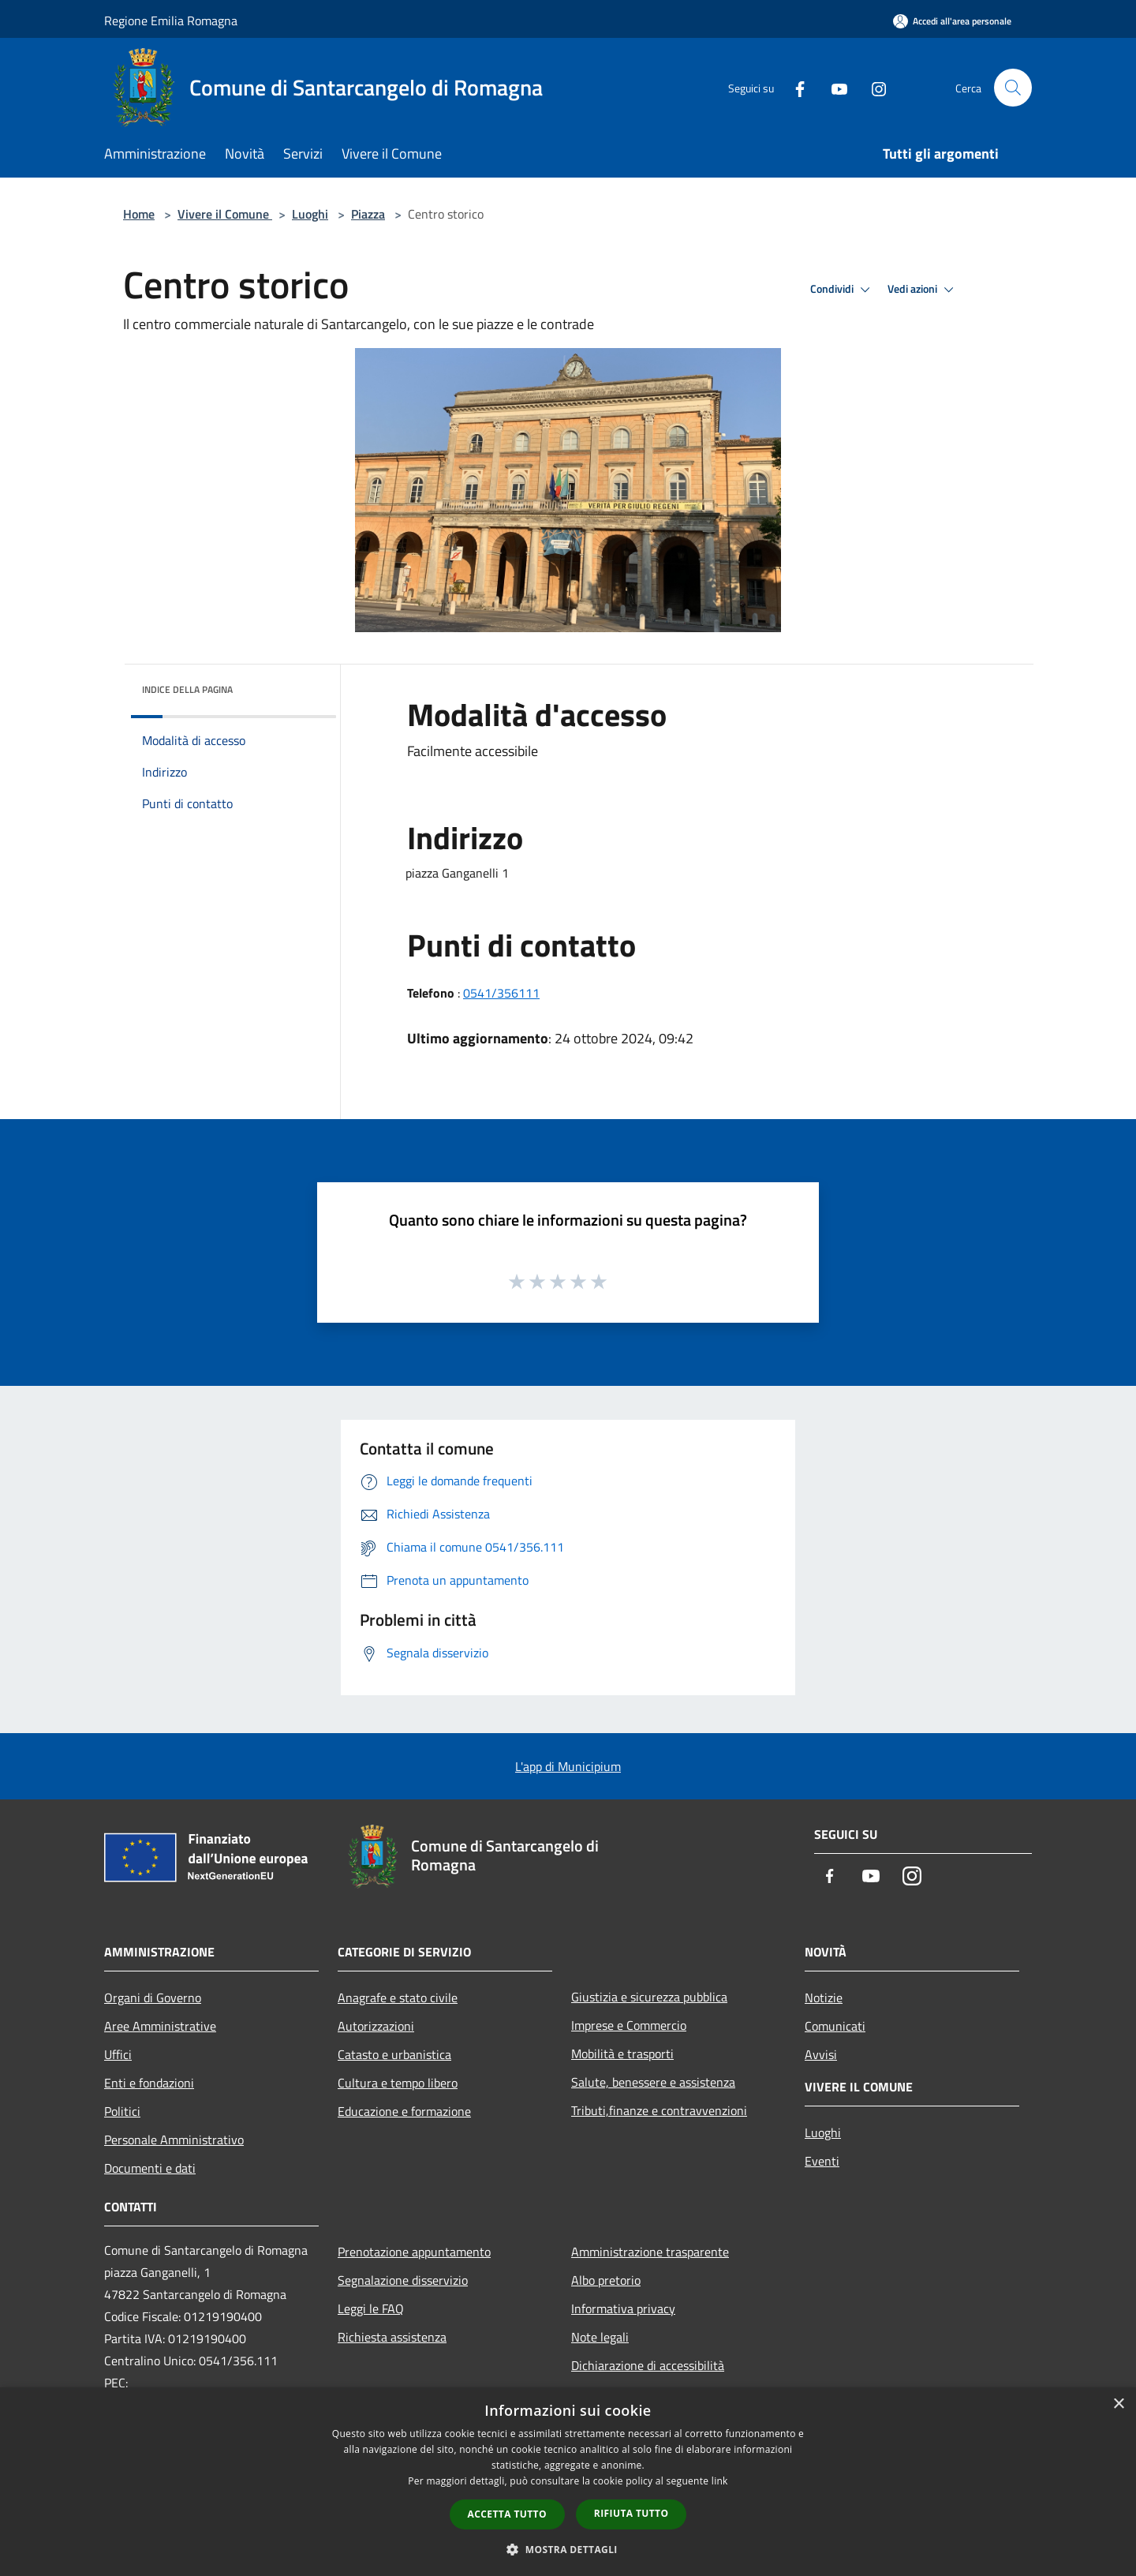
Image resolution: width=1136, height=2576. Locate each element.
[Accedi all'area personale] (952, 20)
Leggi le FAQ (371, 2308)
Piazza (368, 213)
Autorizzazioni (376, 2025)
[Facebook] (793, 87)
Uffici (118, 2054)
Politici (122, 2111)
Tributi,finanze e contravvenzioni (659, 2110)
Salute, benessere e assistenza (653, 2081)
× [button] (1118, 2404)
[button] (568, 2549)
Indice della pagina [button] (187, 689)
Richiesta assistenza (392, 2336)
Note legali (600, 2336)
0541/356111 (501, 992)
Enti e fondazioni (149, 2082)
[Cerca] (1013, 88)
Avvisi (821, 2054)
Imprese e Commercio (628, 2025)
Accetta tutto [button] (507, 2514)
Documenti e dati (150, 2168)
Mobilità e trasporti (622, 2053)
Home (139, 213)
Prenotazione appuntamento (414, 2251)
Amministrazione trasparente (650, 2251)
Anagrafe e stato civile (398, 1997)
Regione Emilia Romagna (170, 20)
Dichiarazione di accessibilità (647, 2365)
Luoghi (310, 213)
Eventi (822, 2160)
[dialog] (568, 2481)
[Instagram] (872, 87)
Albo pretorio (606, 2280)
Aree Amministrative (160, 2025)
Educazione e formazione (404, 2111)
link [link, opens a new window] (720, 2481)
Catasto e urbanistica (394, 2054)
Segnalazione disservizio (403, 2280)
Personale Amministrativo (174, 2139)
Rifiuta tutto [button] (631, 2513)
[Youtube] (833, 87)
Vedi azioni (923, 289)
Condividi (842, 289)
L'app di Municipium (568, 1766)
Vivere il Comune (225, 213)
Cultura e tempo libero (398, 2082)
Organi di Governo (152, 1997)
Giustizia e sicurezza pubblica (649, 1996)
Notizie (824, 1997)
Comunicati (835, 2025)
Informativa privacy (623, 2308)
